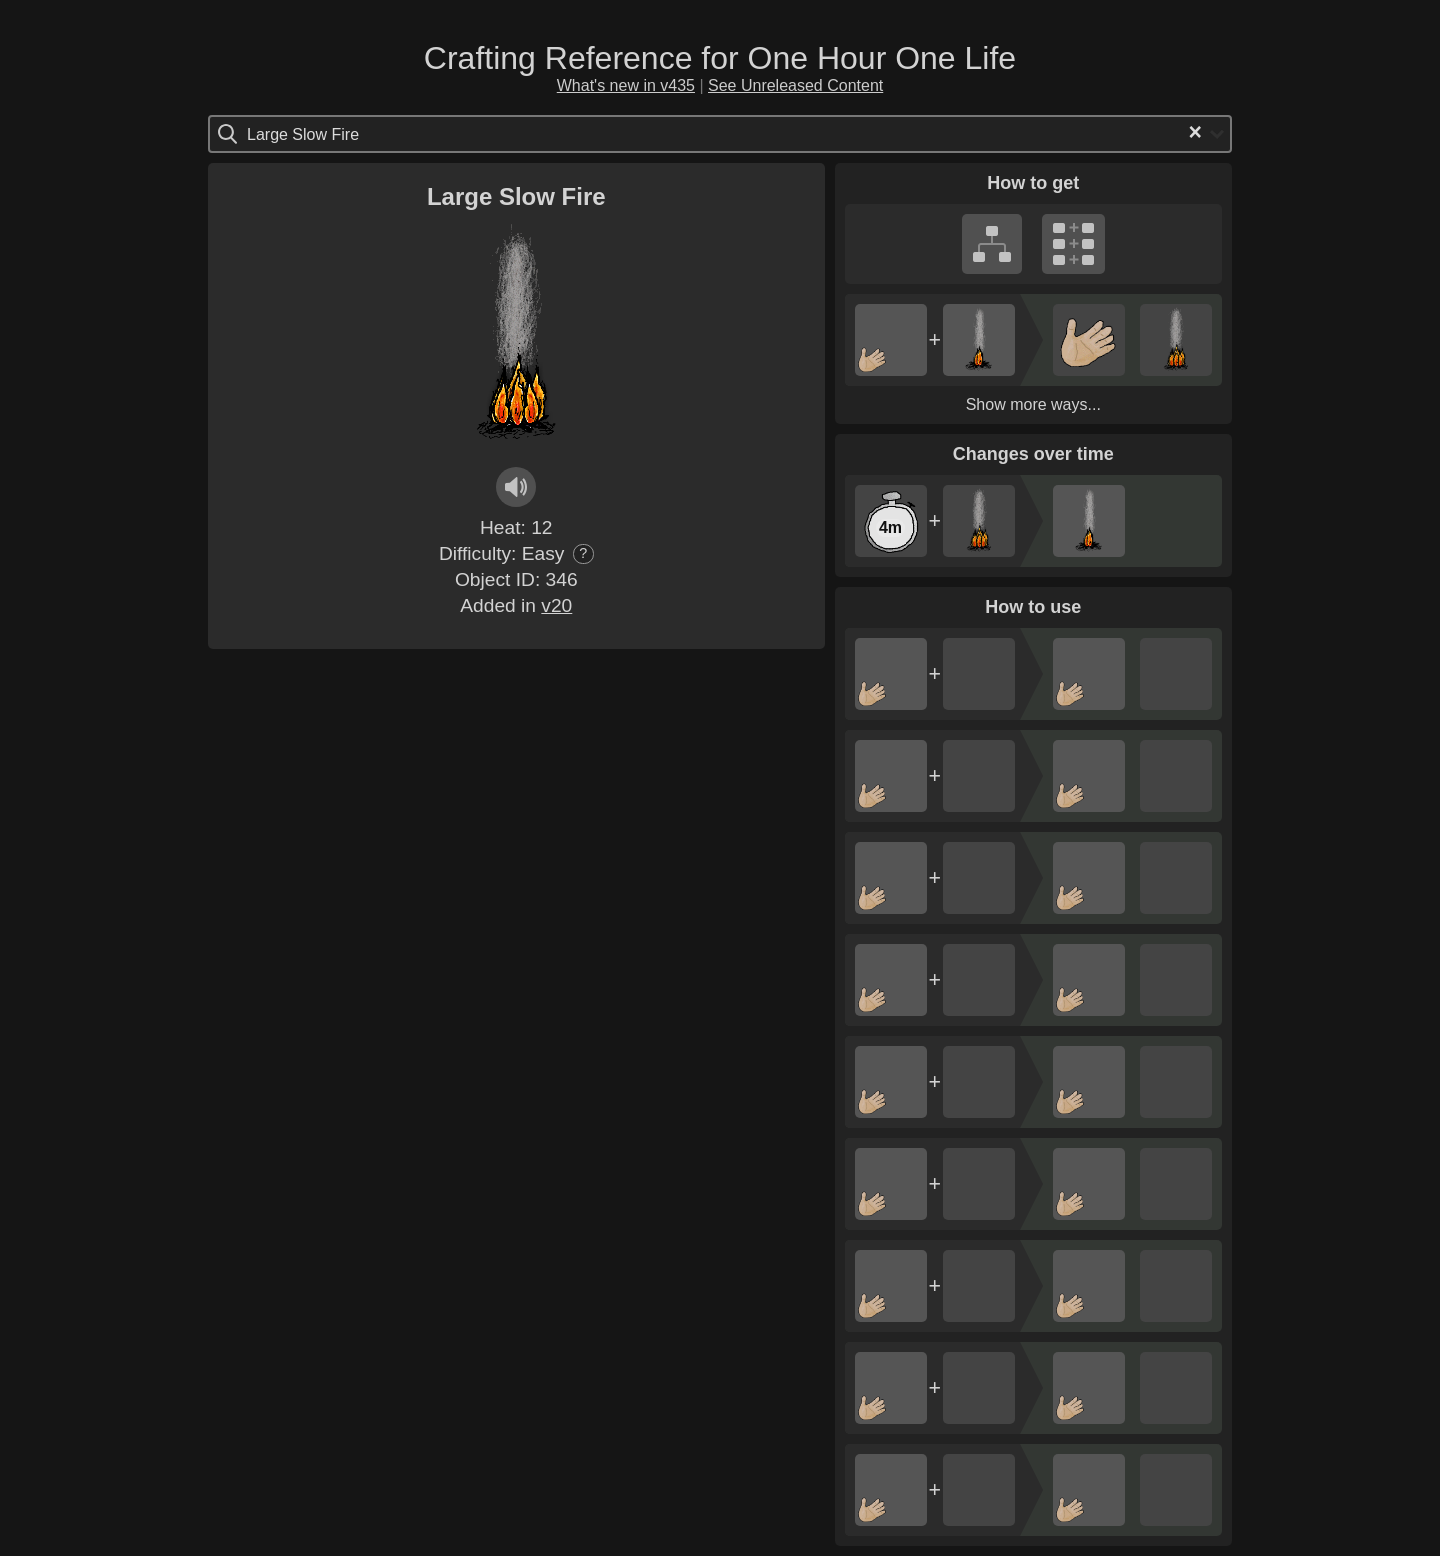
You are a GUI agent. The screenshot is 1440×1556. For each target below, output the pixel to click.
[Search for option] (331, 134)
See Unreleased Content (795, 85)
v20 (556, 605)
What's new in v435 (626, 85)
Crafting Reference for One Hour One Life (720, 58)
